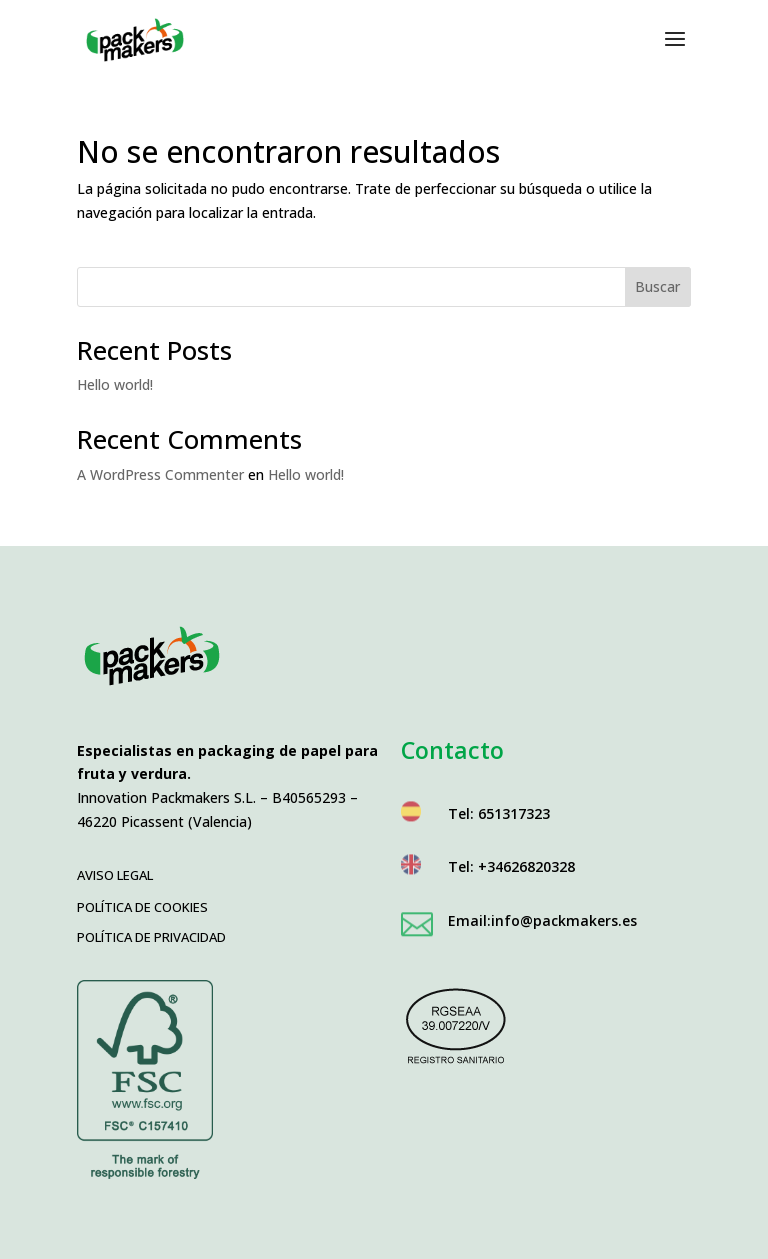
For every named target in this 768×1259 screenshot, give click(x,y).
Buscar (657, 286)
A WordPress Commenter (160, 474)
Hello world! (115, 384)
